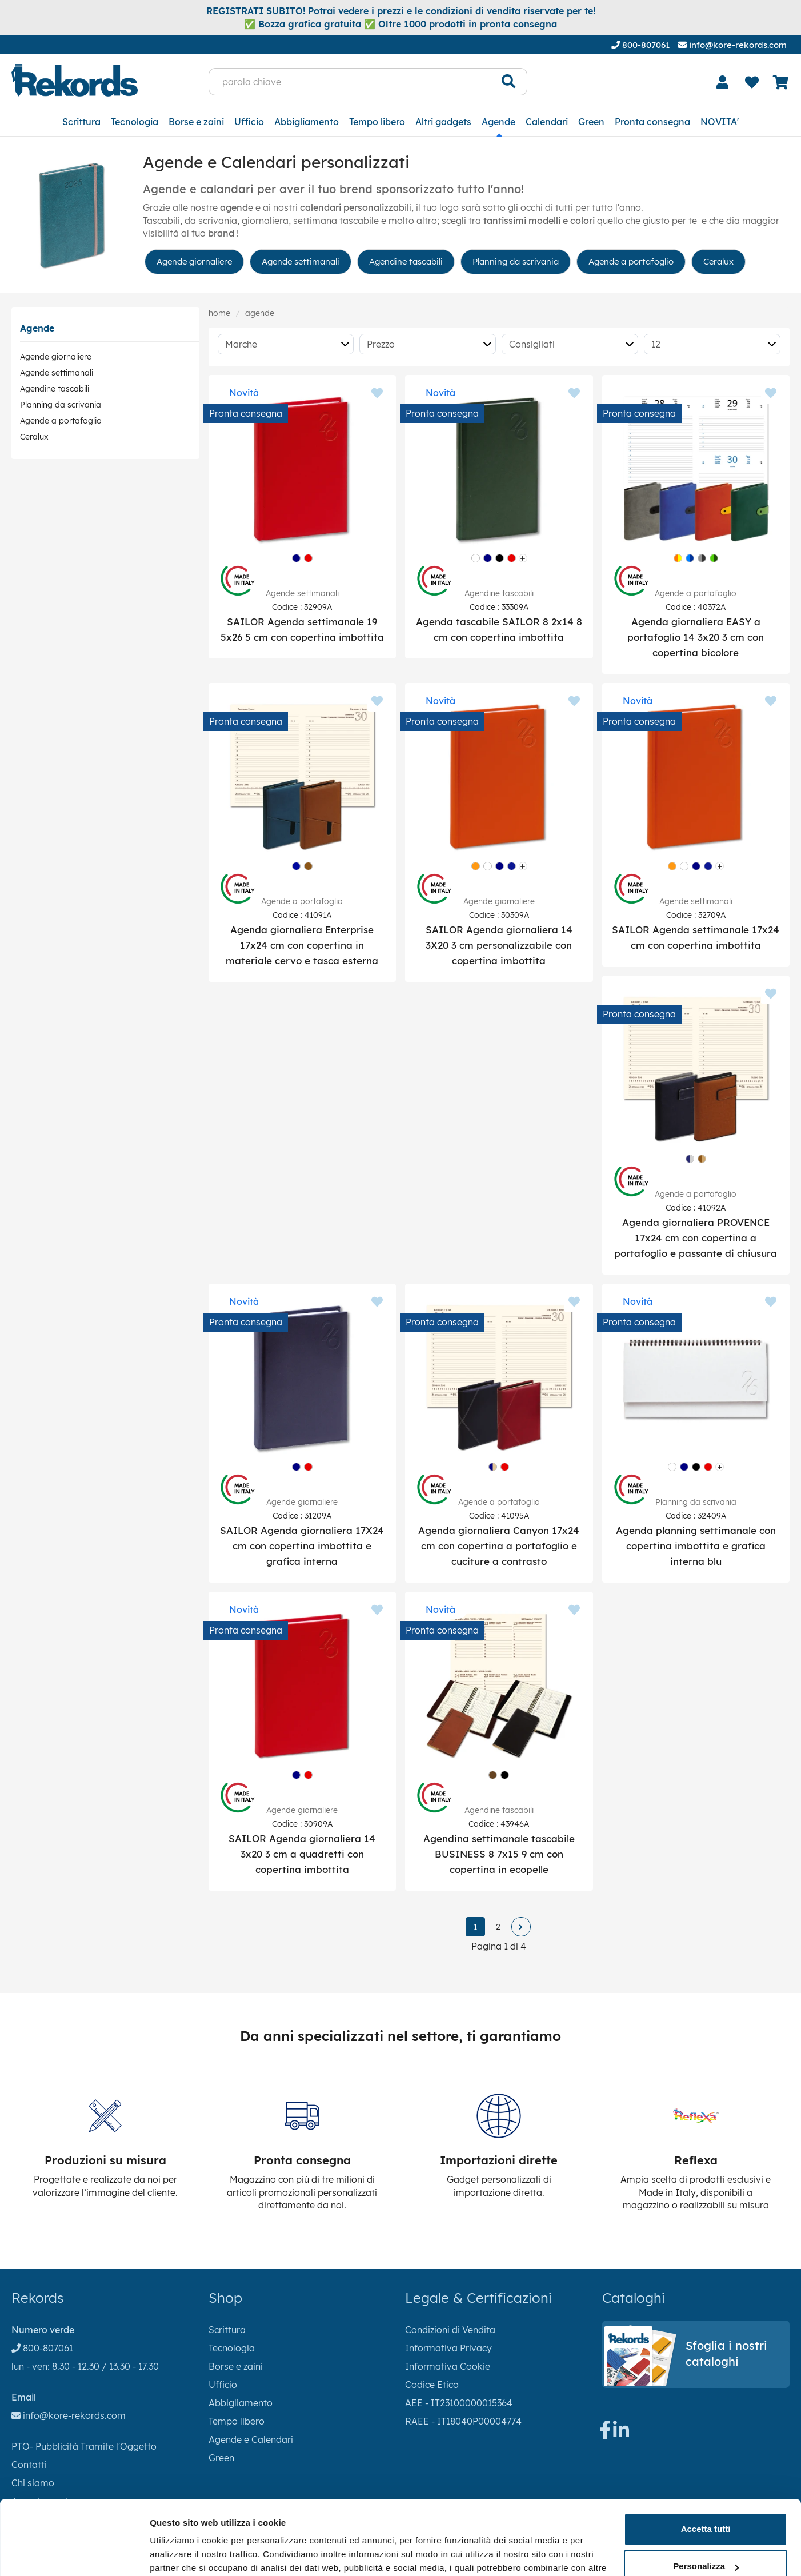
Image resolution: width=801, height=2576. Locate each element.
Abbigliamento (306, 121)
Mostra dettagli (180, 2553)
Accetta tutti (706, 2469)
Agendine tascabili (406, 261)
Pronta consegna (652, 121)
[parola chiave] (350, 81)
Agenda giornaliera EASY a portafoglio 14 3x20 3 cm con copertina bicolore (695, 637)
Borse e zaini (196, 121)
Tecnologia (134, 121)
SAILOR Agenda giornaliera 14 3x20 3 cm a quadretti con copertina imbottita (302, 1853)
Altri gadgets (443, 121)
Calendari (547, 121)
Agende (498, 121)
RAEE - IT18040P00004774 (463, 2421)
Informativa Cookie (447, 2366)
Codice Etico (432, 2384)
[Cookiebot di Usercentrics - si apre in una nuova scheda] (74, 2553)
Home (219, 313)
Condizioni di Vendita (450, 2329)
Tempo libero (377, 121)
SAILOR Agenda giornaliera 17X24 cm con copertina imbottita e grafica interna (302, 1545)
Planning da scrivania (515, 261)
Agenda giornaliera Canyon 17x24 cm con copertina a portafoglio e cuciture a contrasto (498, 1545)
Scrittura (81, 121)
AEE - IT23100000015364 (458, 2403)
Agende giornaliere (194, 261)
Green (591, 121)
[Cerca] (508, 81)
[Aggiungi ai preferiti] (377, 394)
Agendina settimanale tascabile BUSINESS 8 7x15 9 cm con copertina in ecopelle (499, 1853)
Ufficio (249, 121)
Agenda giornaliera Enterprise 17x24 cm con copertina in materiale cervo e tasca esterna (302, 945)
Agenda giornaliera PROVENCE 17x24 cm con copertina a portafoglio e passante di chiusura (695, 1237)
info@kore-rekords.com (732, 44)
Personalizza (706, 2506)
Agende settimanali (300, 261)
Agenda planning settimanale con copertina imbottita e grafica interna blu (696, 1545)
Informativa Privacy (448, 2348)
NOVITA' (719, 121)
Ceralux (718, 261)
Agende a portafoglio (631, 261)
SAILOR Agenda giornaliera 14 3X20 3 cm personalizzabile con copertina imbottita (499, 945)
